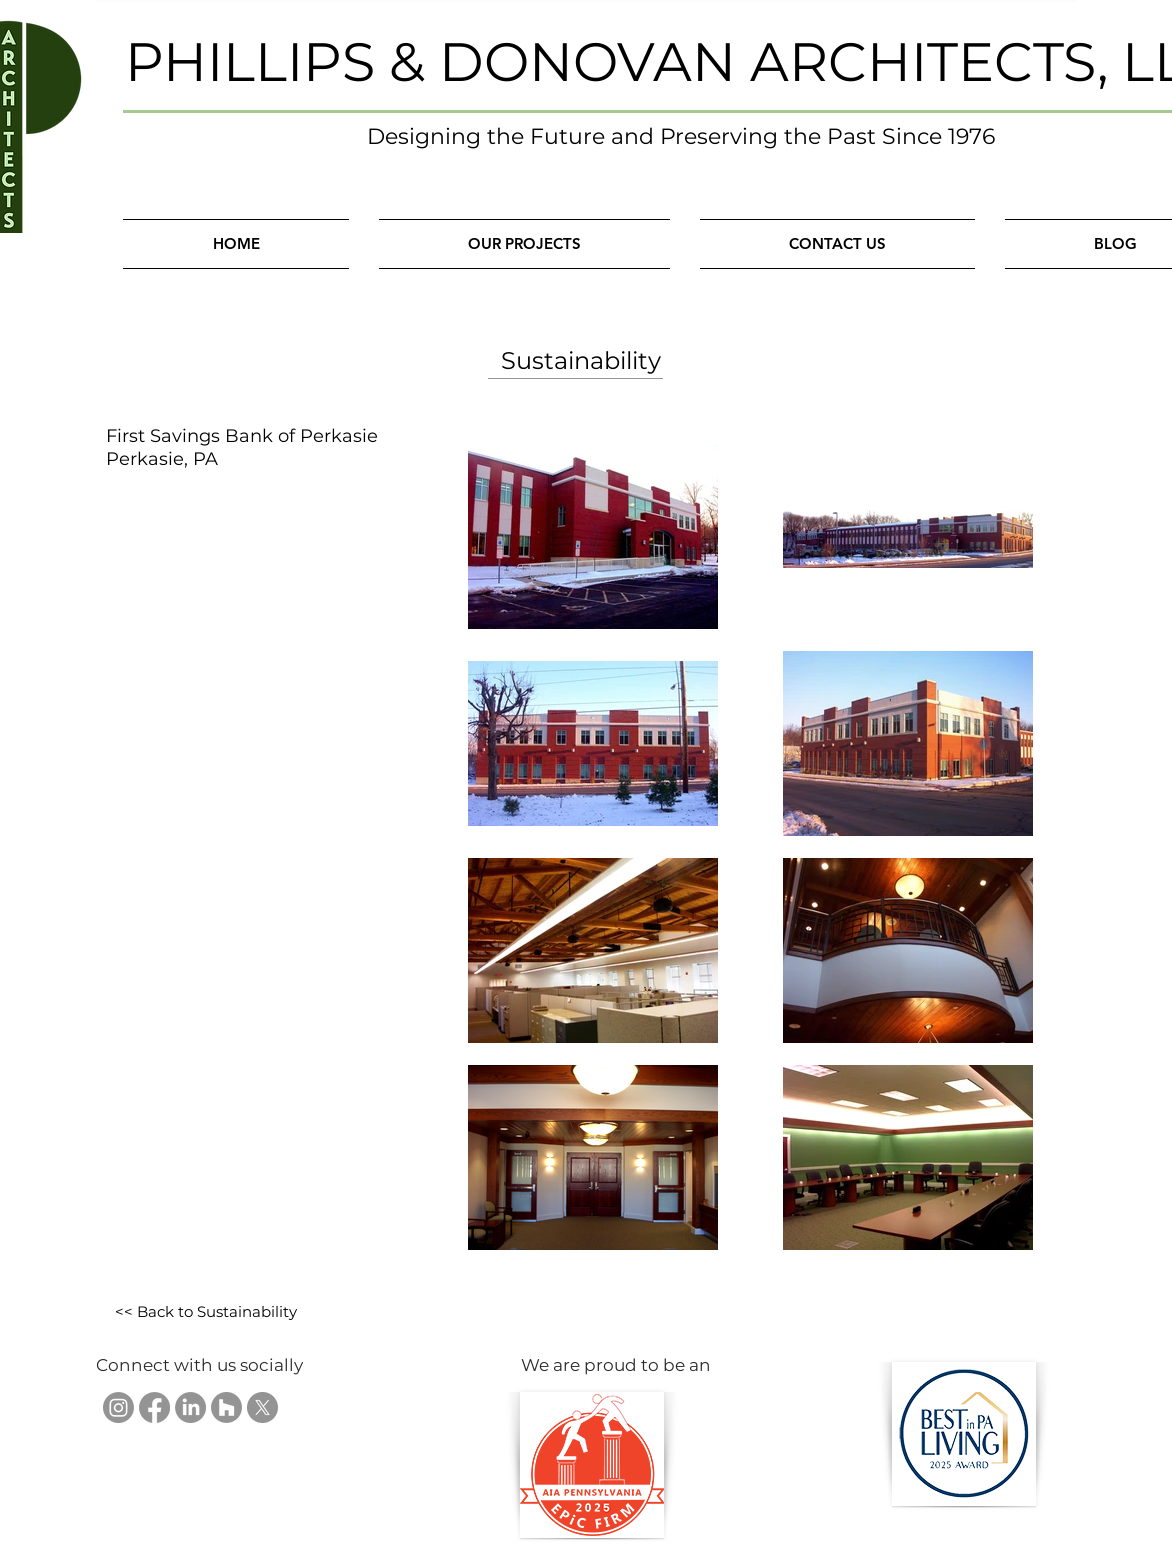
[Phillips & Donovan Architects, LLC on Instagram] (118, 1407)
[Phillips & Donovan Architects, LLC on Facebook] (154, 1407)
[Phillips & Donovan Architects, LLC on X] (262, 1407)
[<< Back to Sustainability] (205, 1312)
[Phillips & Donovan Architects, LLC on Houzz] (226, 1407)
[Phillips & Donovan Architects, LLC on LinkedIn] (190, 1407)
